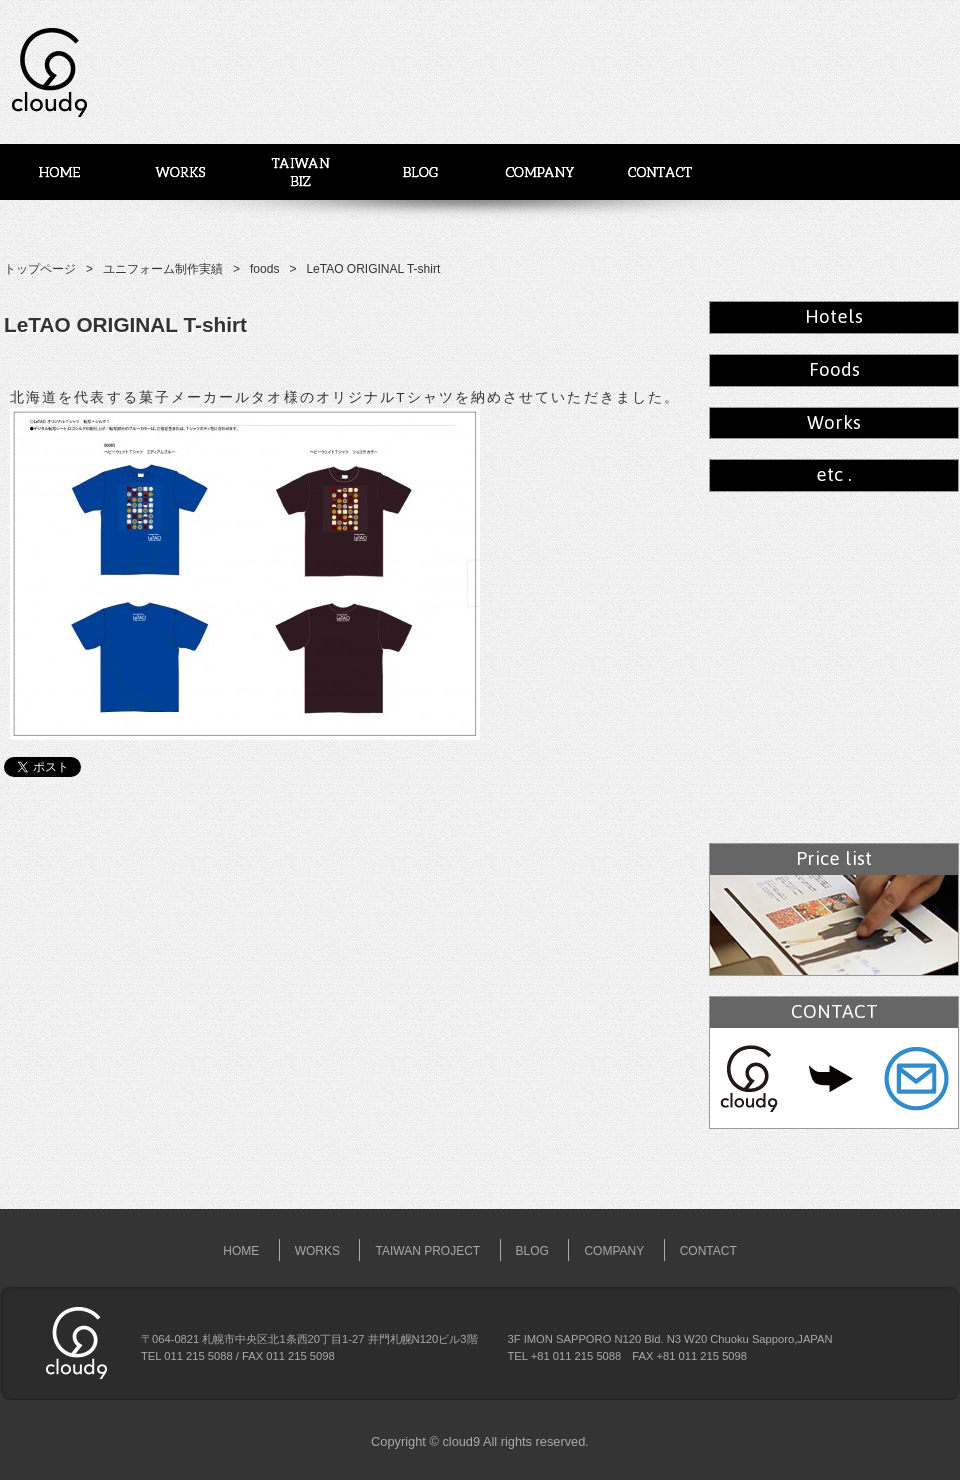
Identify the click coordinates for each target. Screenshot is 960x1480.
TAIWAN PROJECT (427, 1251)
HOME (241, 1251)
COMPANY (614, 1251)
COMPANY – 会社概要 (540, 172)
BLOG (420, 172)
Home (60, 172)
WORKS (180, 172)
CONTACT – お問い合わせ (660, 172)
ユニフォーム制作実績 (163, 269)
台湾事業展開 (300, 172)
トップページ (40, 269)
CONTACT (708, 1251)
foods (264, 269)
